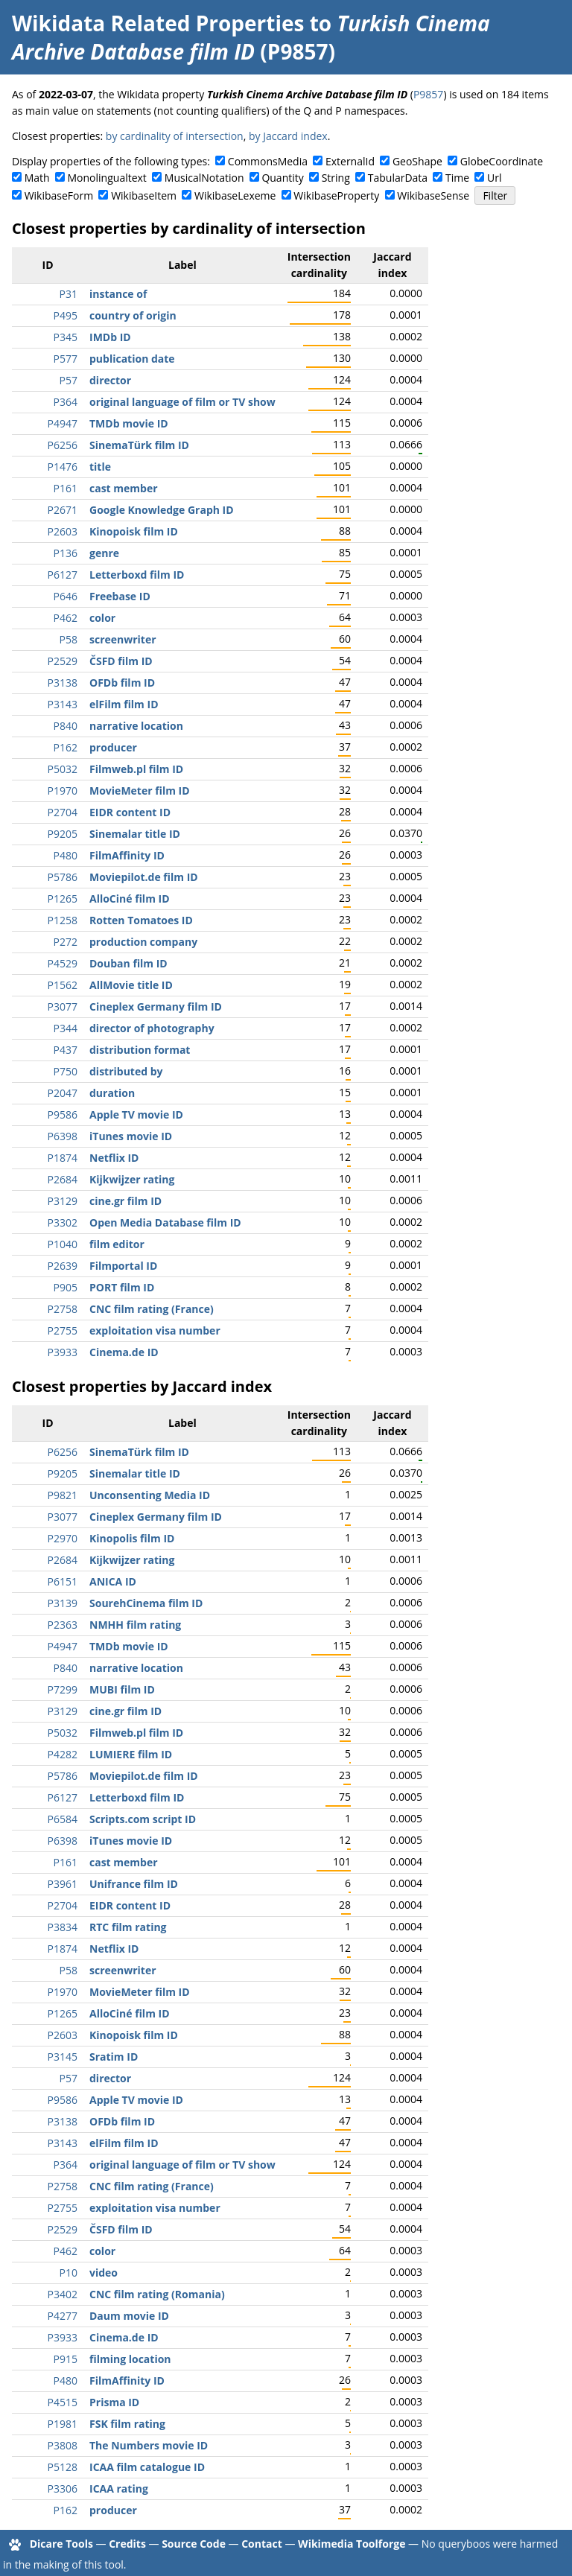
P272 (65, 942)
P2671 (62, 510)
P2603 (62, 531)
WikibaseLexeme (235, 195)
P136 (65, 553)
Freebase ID (119, 596)
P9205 (62, 834)
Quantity (282, 178)
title (100, 466)
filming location (130, 2359)
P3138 (62, 682)
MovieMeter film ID (139, 790)
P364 (65, 402)
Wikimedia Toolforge (351, 2544)
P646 (65, 596)
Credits (127, 2544)
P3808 (62, 2445)
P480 (65, 855)
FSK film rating (127, 2424)
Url (494, 178)
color (102, 618)
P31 (68, 294)
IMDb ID (110, 337)
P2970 (62, 1538)
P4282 (62, 1754)
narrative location (136, 726)
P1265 (62, 898)
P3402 (62, 2294)
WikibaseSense (433, 195)
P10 (68, 2272)
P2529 (62, 661)
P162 (65, 747)
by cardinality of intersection (175, 136)
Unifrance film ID (133, 1884)
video (103, 2272)
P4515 (62, 2402)
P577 (65, 359)
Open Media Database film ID (165, 1222)
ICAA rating (118, 2488)
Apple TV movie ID (136, 1114)
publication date (132, 359)
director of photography (151, 1028)
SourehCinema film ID (146, 1603)
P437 (65, 1050)
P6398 (62, 1136)
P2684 (62, 1179)
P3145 (62, 2056)
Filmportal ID (123, 1266)
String (336, 178)
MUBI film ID (122, 1689)
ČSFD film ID (121, 661)
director (110, 380)
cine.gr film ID (125, 1201)
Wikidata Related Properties (158, 23)
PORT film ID (121, 1287)
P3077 (62, 1006)
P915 (65, 2359)
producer (113, 747)
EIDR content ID (130, 812)
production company (143, 942)
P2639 (62, 1266)
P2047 (62, 1093)
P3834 (62, 1927)
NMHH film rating (135, 1625)
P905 (65, 1287)
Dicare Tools (61, 2544)
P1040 (62, 1244)
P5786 (62, 877)
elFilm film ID (124, 704)
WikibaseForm (59, 195)
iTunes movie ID (130, 1136)
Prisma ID (114, 2402)
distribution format (139, 1050)
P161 (65, 488)
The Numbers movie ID (148, 2445)
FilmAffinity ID (127, 855)
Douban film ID (128, 963)
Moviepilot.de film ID (143, 877)
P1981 (62, 2424)
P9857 (428, 94)
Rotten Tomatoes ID (141, 920)
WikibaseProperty (336, 195)
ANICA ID (112, 1581)
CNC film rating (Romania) (157, 2294)
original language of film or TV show (182, 402)
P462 (65, 618)
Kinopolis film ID (131, 1538)
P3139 (62, 1603)
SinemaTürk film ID (139, 445)
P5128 (62, 2467)
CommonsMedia (268, 161)
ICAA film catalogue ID (147, 2467)
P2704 (62, 812)
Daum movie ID (129, 2316)
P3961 (62, 1884)
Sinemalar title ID (134, 834)
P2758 (62, 1309)
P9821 (62, 1495)
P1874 (62, 1158)
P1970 (62, 790)
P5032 (62, 769)
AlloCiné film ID (129, 898)
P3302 (62, 1222)
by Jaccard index (288, 136)
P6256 (62, 445)
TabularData (398, 178)
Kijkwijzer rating (131, 1179)
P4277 (62, 2316)
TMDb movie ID (128, 423)
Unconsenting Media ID (149, 1495)
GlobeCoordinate (501, 161)
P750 (65, 1071)
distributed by (126, 1071)
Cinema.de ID (124, 1352)
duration (112, 1093)
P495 (65, 315)
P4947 (62, 423)
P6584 (62, 1819)
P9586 (62, 1114)
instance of (118, 294)
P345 (65, 337)
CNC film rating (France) (151, 1309)
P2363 (62, 1625)
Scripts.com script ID (142, 1819)
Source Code (194, 2544)
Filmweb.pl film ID (136, 769)
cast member (123, 488)
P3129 (62, 1201)
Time (457, 178)
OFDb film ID (122, 682)
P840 (65, 726)
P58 (68, 639)
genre (104, 553)
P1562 (62, 985)
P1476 (62, 466)
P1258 (62, 920)
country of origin (133, 315)
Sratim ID (113, 2056)
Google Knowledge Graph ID (161, 510)
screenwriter (122, 639)
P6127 (62, 574)
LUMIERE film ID (130, 1754)
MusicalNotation (204, 178)
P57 (68, 380)
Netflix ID (114, 1158)
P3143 (62, 704)
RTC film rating (128, 1927)
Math (37, 178)
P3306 (62, 2488)
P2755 (62, 1330)
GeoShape (417, 161)
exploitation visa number (154, 1330)
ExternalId (350, 161)
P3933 (62, 1352)
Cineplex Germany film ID (155, 1006)
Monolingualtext (107, 178)
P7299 (62, 1689)
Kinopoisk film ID (133, 531)
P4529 (62, 963)
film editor (116, 1244)
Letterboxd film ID (136, 574)
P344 (65, 1028)
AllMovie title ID (131, 985)
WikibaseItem (144, 195)
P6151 (62, 1581)
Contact (261, 2544)
